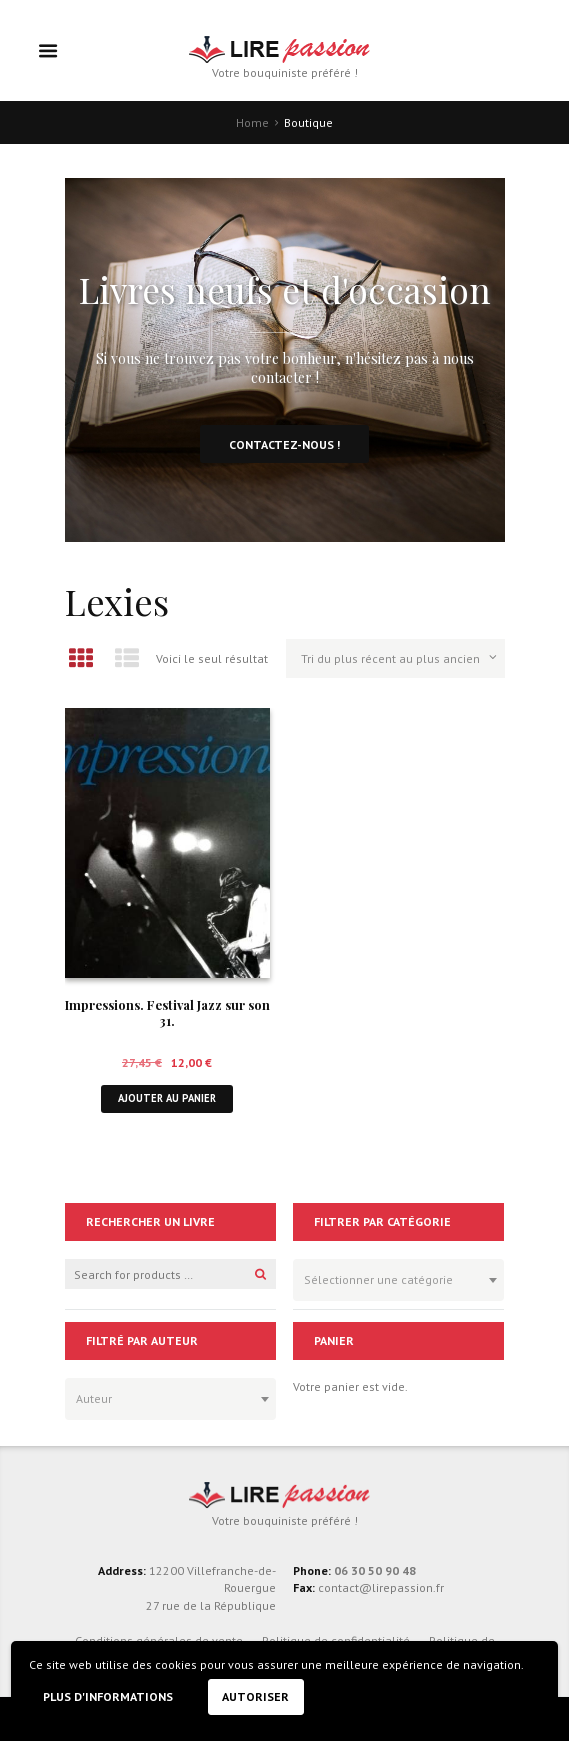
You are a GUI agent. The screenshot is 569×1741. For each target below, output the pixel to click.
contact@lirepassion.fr (379, 1587)
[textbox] (393, 1277)
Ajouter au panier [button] (167, 1098)
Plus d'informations (108, 1696)
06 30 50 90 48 (375, 1570)
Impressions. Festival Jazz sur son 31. (167, 1013)
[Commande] (395, 658)
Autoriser (255, 1696)
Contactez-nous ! (284, 444)
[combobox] (398, 1280)
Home (252, 122)
